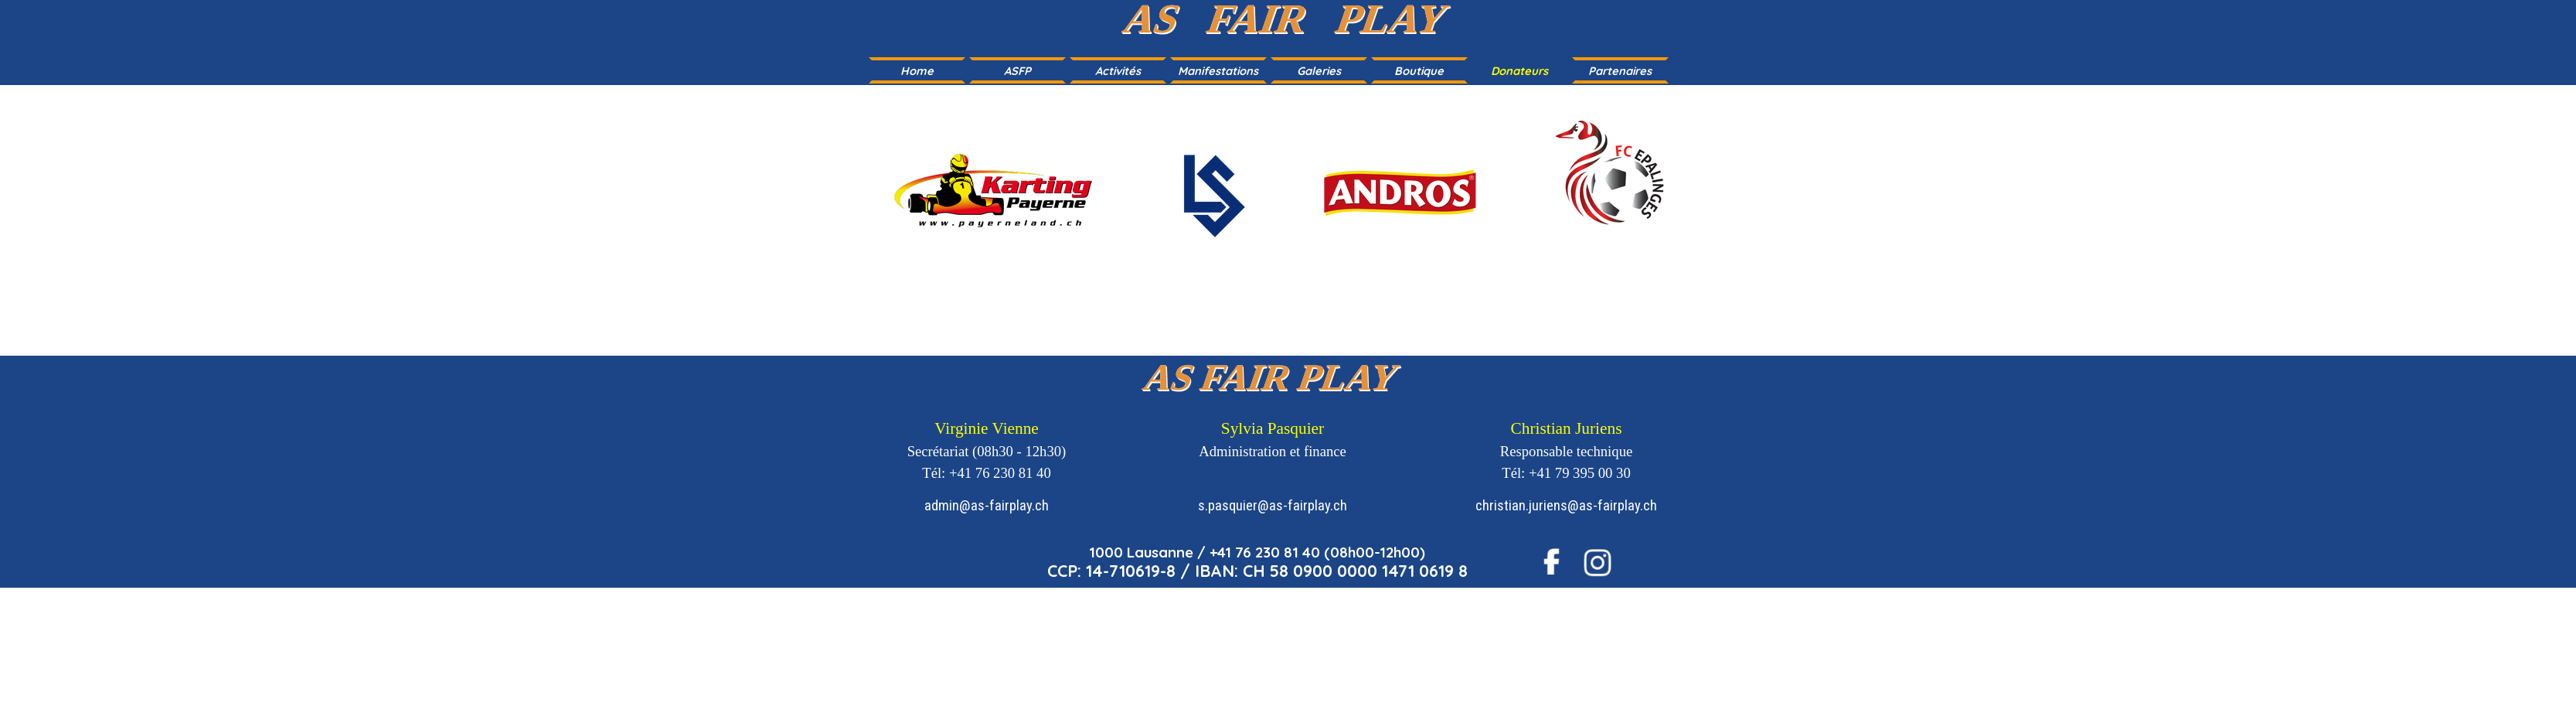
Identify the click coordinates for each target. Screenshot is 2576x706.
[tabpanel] (1288, 206)
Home (917, 70)
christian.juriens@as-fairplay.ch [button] (1566, 505)
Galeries (1319, 70)
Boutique (1419, 70)
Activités (1118, 70)
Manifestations (1218, 70)
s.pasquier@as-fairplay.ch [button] (1272, 505)
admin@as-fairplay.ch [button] (986, 505)
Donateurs (1519, 70)
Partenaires (1620, 70)
